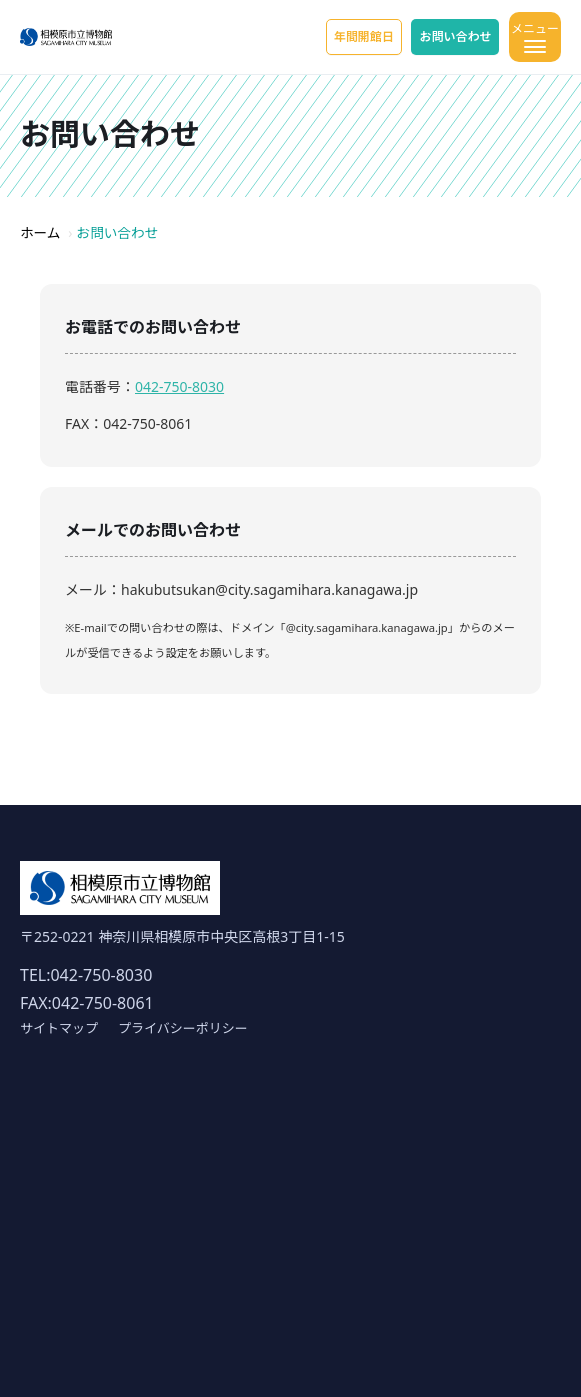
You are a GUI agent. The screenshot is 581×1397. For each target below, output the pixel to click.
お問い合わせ (455, 36)
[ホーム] (66, 36)
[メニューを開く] (535, 37)
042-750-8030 (179, 386)
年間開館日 (364, 36)
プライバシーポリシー (183, 1028)
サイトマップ (59, 1028)
